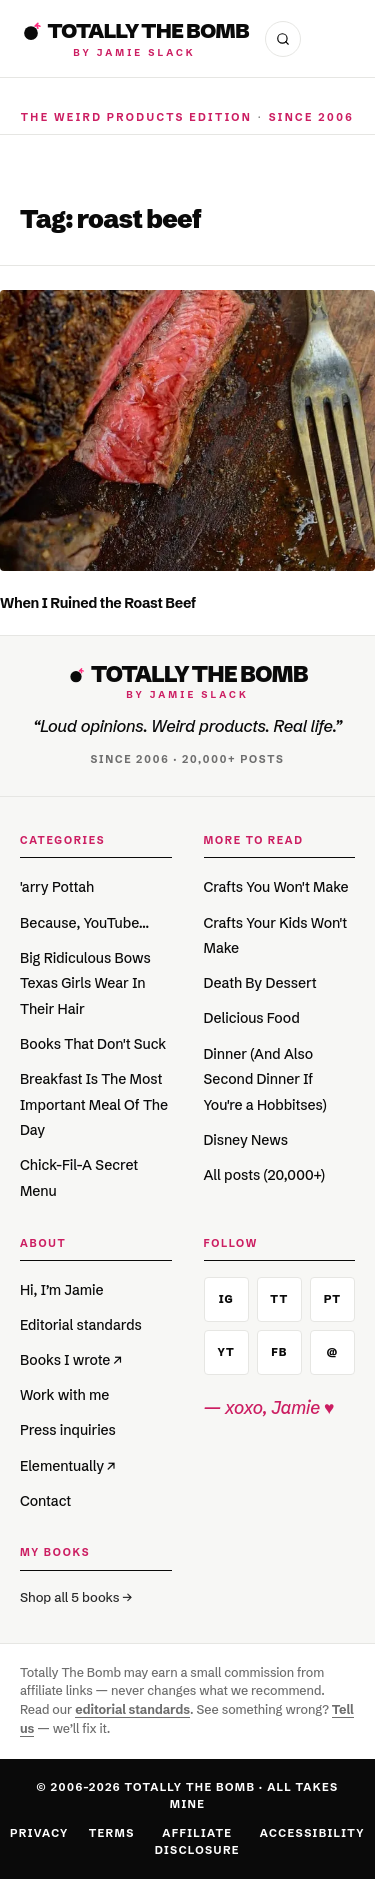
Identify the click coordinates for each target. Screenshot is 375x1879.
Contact (45, 1501)
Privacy (39, 1833)
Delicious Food (252, 1018)
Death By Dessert (260, 983)
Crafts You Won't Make (276, 887)
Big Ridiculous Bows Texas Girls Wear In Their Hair (85, 983)
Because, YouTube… (84, 923)
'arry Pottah (57, 887)
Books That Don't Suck (93, 1044)
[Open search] (283, 39)
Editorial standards (81, 1325)
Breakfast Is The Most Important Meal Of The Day (94, 1104)
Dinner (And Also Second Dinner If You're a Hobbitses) (265, 1079)
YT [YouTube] (226, 1352)
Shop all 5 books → (76, 1597)
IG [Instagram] (226, 1299)
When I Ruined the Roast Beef (98, 603)
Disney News (246, 1140)
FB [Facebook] (279, 1352)
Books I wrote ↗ (71, 1360)
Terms (112, 1833)
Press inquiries (68, 1430)
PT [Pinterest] (332, 1299)
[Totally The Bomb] (134, 38)
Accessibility (312, 1833)
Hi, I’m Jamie (61, 1290)
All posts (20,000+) (264, 1175)
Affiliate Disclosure (197, 1841)
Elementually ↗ (68, 1466)
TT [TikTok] (279, 1299)
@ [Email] (332, 1352)
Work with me (64, 1395)
